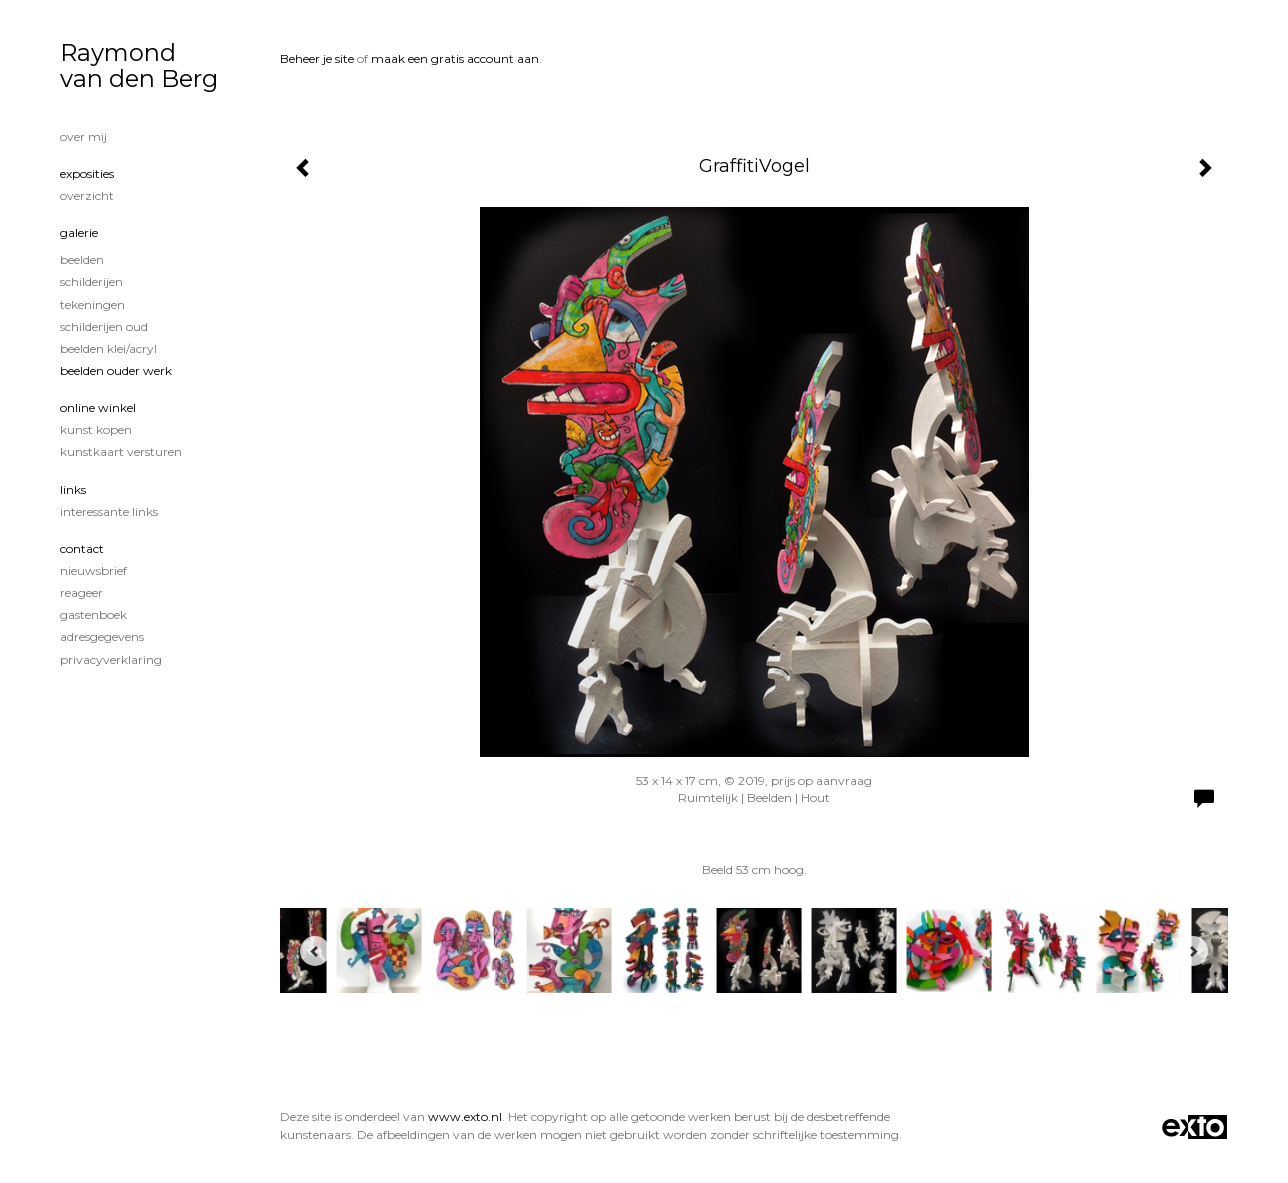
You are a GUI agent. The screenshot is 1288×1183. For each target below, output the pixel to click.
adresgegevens (102, 636)
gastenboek (93, 614)
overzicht (87, 195)
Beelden (82, 259)
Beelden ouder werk (116, 370)
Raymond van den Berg (139, 65)
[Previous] (315, 951)
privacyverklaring (111, 659)
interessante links (109, 511)
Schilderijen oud (104, 326)
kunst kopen (96, 429)
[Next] (1193, 951)
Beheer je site (317, 58)
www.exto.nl (465, 1116)
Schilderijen (91, 281)
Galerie (79, 232)
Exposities (87, 173)
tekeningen (92, 304)
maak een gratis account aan (455, 58)
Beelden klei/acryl (108, 348)
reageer (81, 592)
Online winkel (98, 407)
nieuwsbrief (93, 570)
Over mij (83, 136)
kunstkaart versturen (121, 451)
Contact (82, 548)
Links (73, 489)
